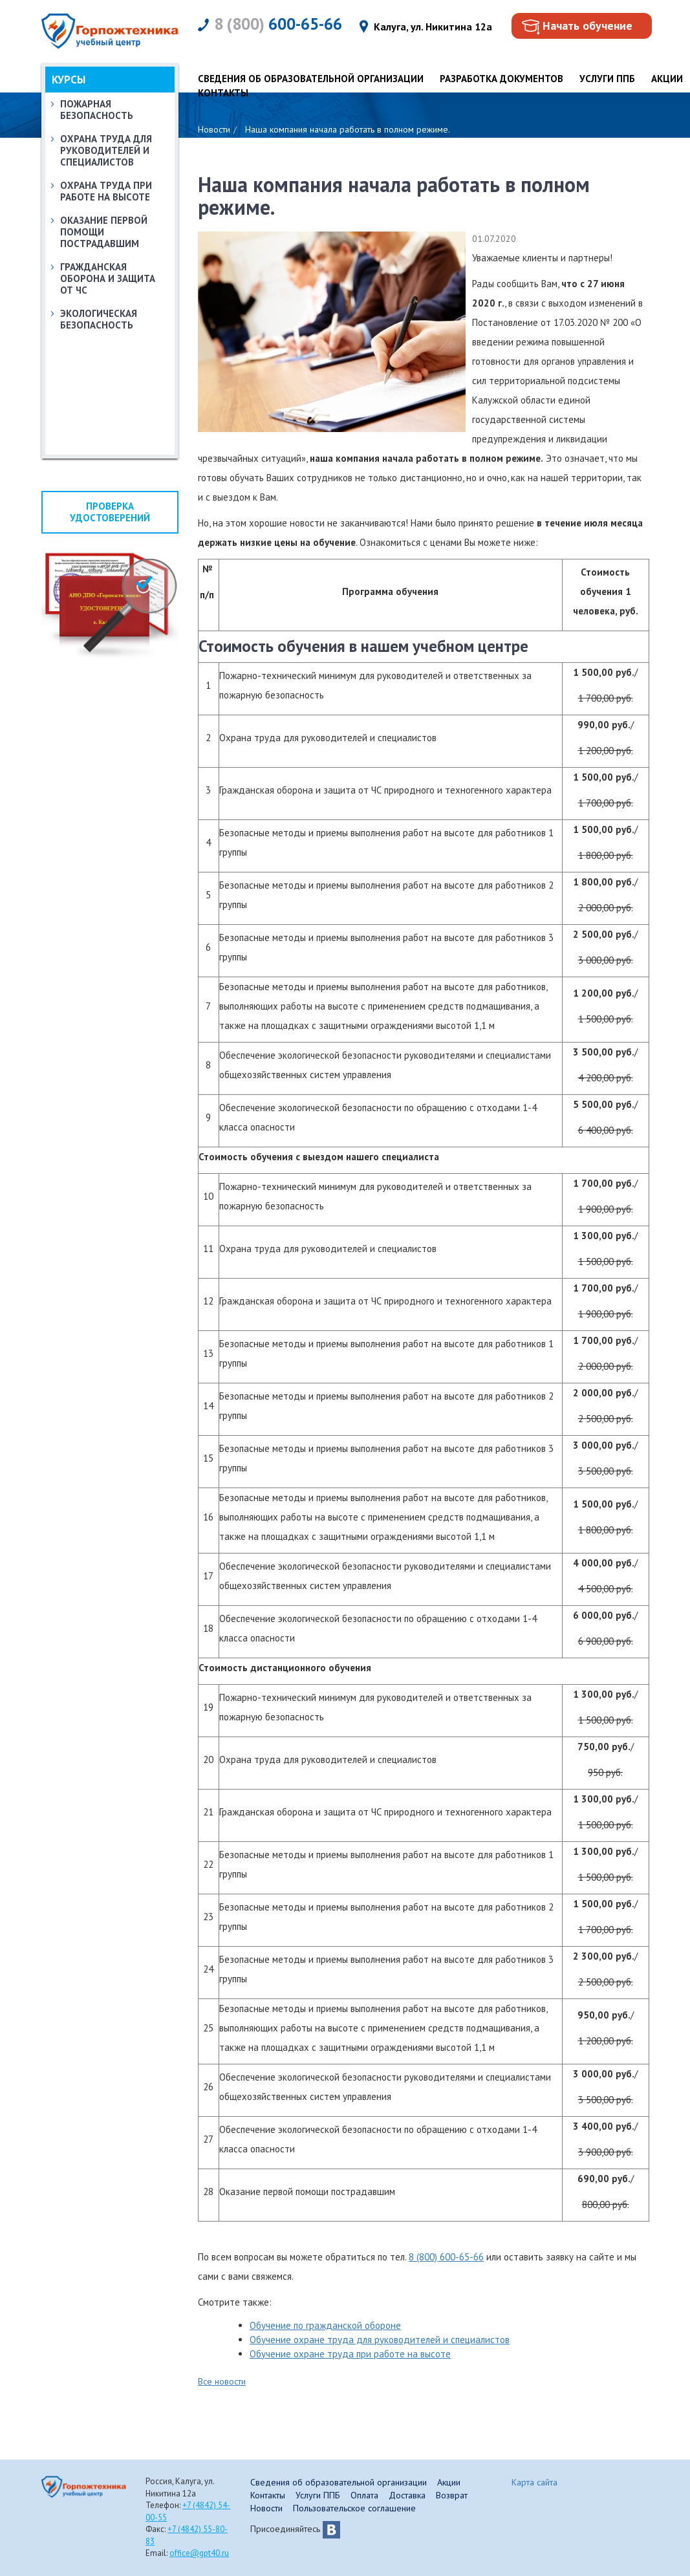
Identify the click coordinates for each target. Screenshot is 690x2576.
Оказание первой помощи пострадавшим (103, 232)
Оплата (364, 2495)
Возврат (452, 2495)
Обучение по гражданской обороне (325, 2325)
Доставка (407, 2495)
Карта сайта (534, 2482)
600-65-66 (278, 24)
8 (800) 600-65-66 (446, 2257)
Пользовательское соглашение (354, 2508)
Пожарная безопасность (96, 110)
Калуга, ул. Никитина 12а (433, 26)
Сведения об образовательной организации (311, 78)
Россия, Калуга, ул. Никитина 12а (180, 2487)
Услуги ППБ (607, 78)
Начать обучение (587, 25)
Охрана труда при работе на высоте (106, 191)
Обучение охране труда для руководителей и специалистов (380, 2339)
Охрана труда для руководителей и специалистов (106, 150)
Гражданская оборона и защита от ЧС (107, 278)
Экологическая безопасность (98, 319)
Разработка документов (501, 78)
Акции (667, 78)
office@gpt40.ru (199, 2553)
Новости (266, 2508)
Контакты (223, 93)
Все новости (222, 2381)
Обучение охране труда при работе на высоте (350, 2354)
